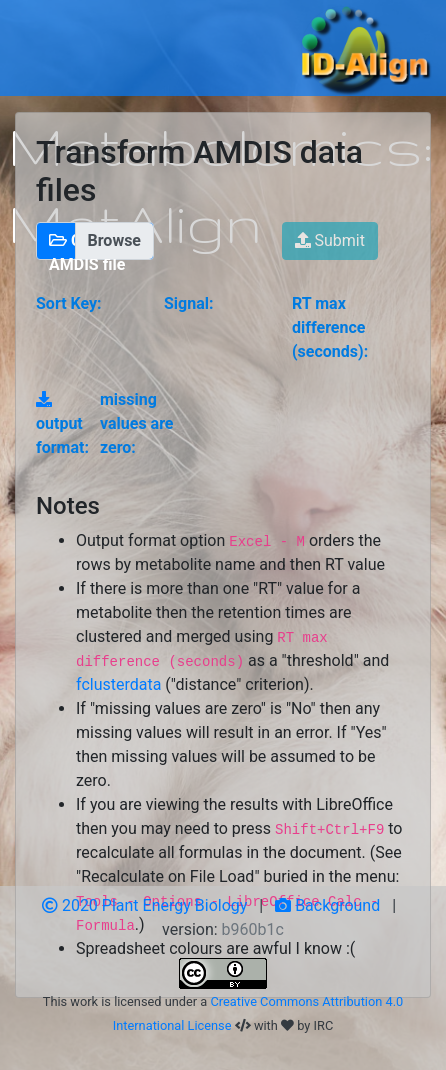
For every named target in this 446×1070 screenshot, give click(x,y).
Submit (330, 240)
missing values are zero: (137, 423)
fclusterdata (118, 684)
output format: (62, 424)
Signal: (189, 303)
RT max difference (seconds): (330, 327)
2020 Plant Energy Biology (144, 905)
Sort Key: (69, 303)
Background (327, 905)
